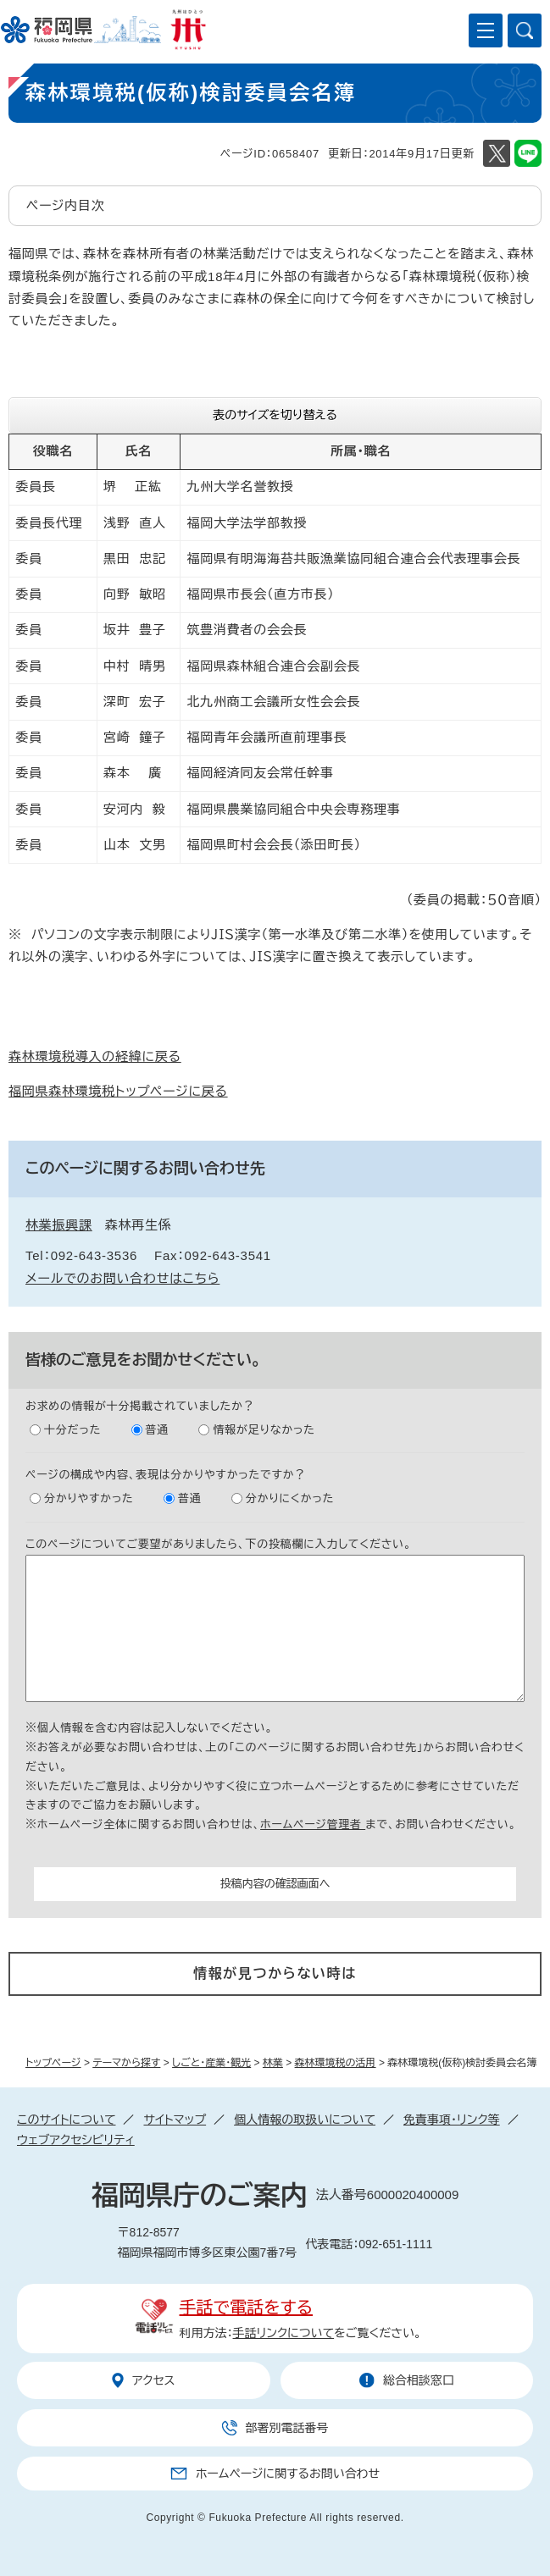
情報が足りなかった (263, 1429)
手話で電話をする (246, 2307)
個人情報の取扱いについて (304, 2119)
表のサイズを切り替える (275, 415)
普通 (157, 1429)
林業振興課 (58, 1225)
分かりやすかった (89, 1498)
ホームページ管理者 (312, 1824)
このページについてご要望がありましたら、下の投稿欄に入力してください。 (218, 1544)
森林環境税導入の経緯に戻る (94, 1056)
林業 (273, 2063)
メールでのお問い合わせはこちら (122, 1278)
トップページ (53, 2063)
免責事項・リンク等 (451, 2119)
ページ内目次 (65, 205)
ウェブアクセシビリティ (76, 2140)
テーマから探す (126, 2063)
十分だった (72, 1429)
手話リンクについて (284, 2333)
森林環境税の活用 (335, 2063)
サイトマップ (174, 2119)
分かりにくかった (290, 1498)
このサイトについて (66, 2119)
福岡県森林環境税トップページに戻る (118, 1091)
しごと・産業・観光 (211, 2063)
